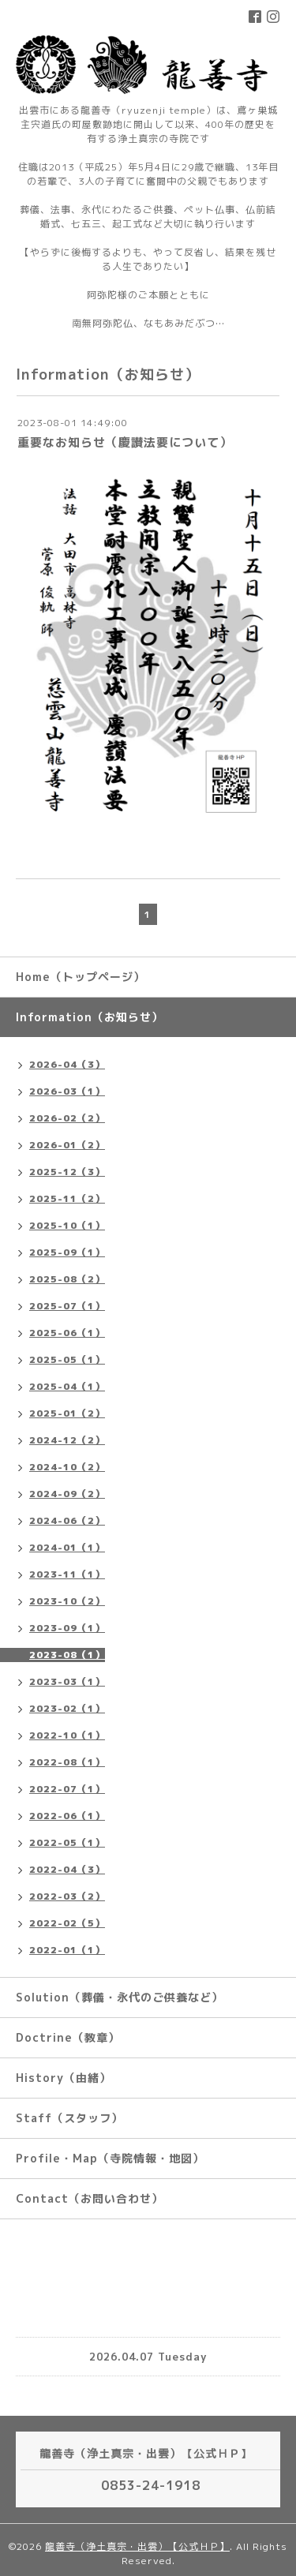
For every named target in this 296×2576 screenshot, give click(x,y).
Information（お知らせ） (89, 1016)
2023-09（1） (67, 1627)
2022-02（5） (67, 1923)
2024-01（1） (67, 1547)
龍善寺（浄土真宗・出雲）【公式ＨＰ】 (137, 2546)
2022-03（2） (67, 1896)
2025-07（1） (67, 1305)
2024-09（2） (67, 1493)
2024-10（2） (67, 1466)
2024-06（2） (67, 1520)
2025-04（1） (67, 1386)
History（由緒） (63, 2077)
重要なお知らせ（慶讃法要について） (124, 442)
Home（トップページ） (80, 976)
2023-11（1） (67, 1574)
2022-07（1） (67, 1788)
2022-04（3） (67, 1869)
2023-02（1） (67, 1708)
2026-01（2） (67, 1144)
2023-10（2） (67, 1601)
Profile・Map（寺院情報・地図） (110, 2158)
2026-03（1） (67, 1091)
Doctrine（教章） (68, 2037)
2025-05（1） (67, 1359)
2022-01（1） (67, 1949)
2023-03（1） (67, 1681)
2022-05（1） (67, 1842)
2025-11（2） (67, 1198)
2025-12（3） (67, 1171)
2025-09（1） (67, 1252)
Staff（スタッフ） (69, 2117)
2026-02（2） (67, 1118)
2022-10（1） (67, 1735)
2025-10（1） (67, 1225)
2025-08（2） (67, 1279)
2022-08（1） (67, 1762)
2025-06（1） (67, 1332)
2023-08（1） (67, 1654)
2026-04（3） (67, 1064)
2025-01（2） (67, 1413)
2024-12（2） (67, 1440)
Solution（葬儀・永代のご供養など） (119, 1997)
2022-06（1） (67, 1815)
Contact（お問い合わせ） (89, 2198)
